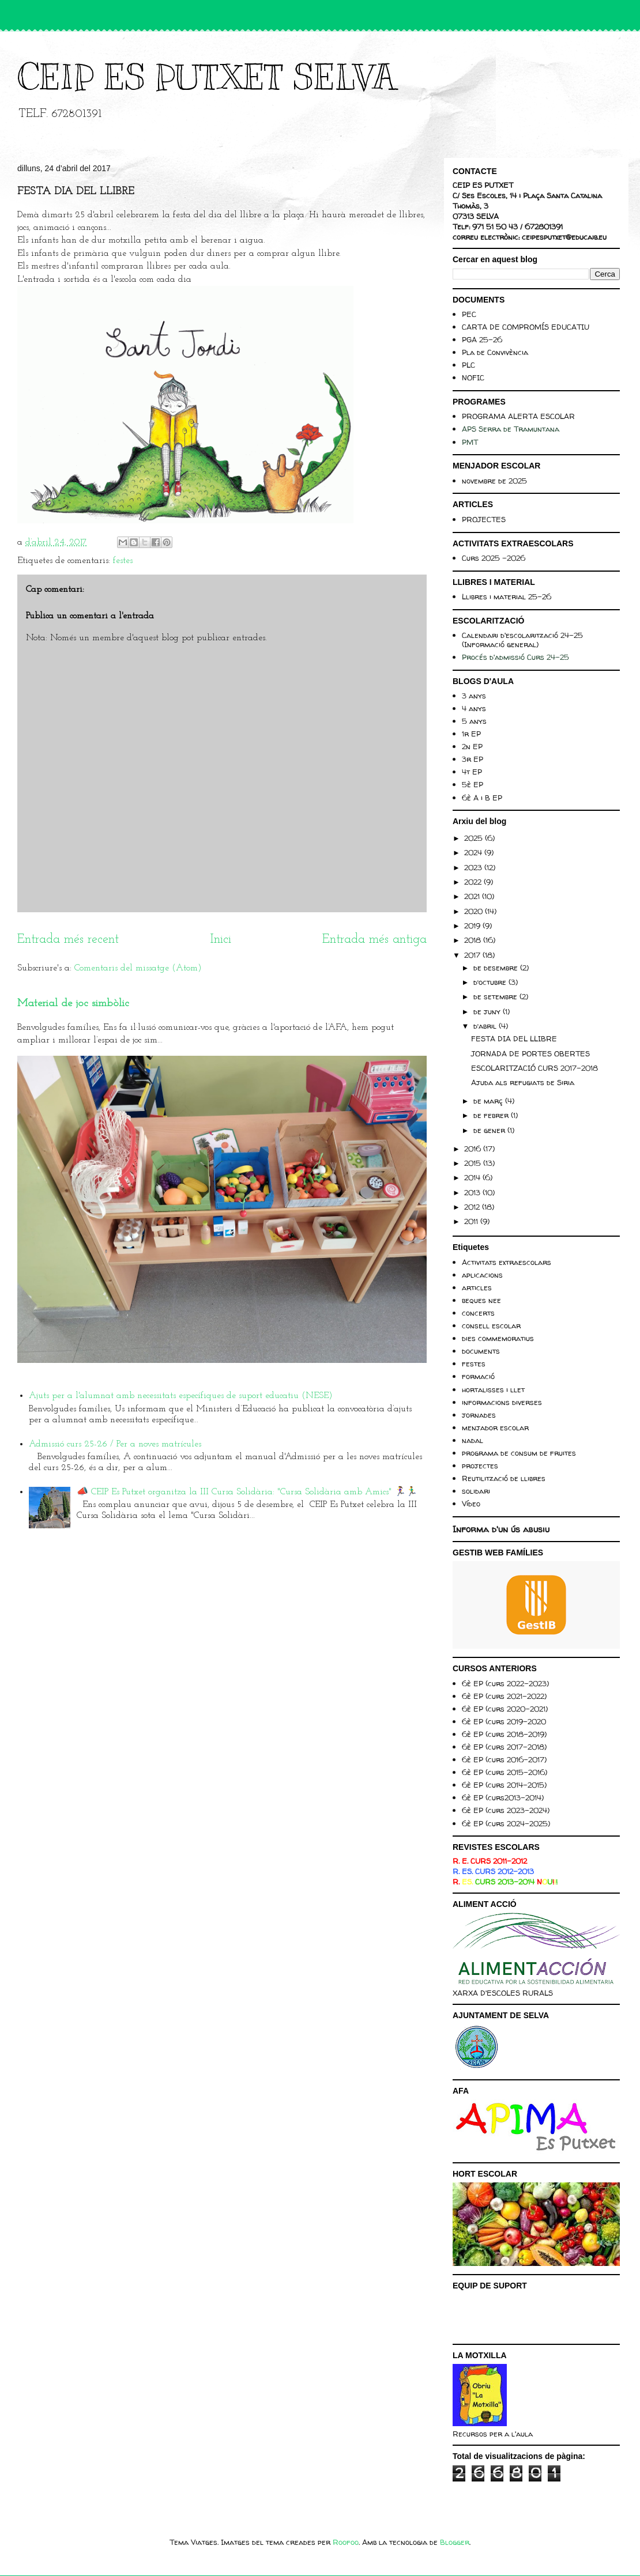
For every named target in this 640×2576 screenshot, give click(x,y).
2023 (474, 867)
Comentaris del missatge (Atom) (138, 968)
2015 (473, 1163)
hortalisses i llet (493, 1389)
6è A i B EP (482, 797)
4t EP (472, 771)
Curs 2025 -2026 (493, 558)
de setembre (496, 996)
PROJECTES (484, 519)
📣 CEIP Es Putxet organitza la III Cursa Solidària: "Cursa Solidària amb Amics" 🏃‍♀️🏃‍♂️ (247, 1492)
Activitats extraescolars (506, 1262)
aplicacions (482, 1275)
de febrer (492, 1115)
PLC (468, 365)
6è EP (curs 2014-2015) (504, 1785)
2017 (473, 955)
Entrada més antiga (374, 939)
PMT (470, 442)
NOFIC (473, 377)
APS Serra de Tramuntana (510, 429)
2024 (474, 852)
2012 (473, 1207)
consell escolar (491, 1325)
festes (123, 560)
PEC (469, 314)
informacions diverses (502, 1402)
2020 (474, 911)
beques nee (481, 1300)
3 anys (474, 695)
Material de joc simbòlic (73, 1003)
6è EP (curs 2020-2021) (505, 1709)
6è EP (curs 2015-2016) (504, 1772)
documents (481, 1351)
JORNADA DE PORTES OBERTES (530, 1053)
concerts (478, 1313)
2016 (473, 1148)
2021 (473, 896)
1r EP (471, 733)
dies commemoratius (498, 1338)
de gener (490, 1130)
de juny (488, 1011)
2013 (473, 1192)
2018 (473, 940)
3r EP (472, 759)
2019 (473, 925)
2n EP (472, 746)
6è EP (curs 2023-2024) (505, 1810)
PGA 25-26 (482, 339)
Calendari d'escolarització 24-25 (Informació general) (522, 639)
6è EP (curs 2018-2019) (504, 1734)
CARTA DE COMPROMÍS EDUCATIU (525, 327)
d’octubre (491, 982)
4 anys (474, 708)
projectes (480, 1465)
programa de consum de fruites (519, 1453)
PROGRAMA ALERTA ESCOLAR (518, 416)
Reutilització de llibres (503, 1478)
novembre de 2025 (494, 480)
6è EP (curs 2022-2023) (505, 1683)
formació (478, 1376)
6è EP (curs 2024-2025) (506, 1823)
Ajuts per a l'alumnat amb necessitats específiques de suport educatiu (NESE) (181, 1395)
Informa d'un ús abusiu (501, 1529)
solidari (476, 1491)
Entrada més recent (68, 939)
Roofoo (346, 2542)
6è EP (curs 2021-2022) (504, 1696)
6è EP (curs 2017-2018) (504, 1747)
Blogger (454, 2542)
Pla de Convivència (495, 352)
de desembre (496, 967)
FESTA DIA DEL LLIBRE (514, 1038)
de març (489, 1101)
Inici (220, 939)
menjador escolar (495, 1427)
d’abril (486, 1026)
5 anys (474, 721)
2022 (474, 882)
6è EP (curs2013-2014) (503, 1797)
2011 (472, 1221)
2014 (473, 1177)
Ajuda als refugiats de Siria (522, 1082)
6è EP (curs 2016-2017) (504, 1759)
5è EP (472, 784)
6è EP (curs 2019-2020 (504, 1721)
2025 (474, 838)
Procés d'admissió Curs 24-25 (515, 657)
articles (477, 1287)
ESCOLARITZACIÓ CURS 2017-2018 (534, 1068)
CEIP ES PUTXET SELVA (206, 77)
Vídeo (471, 1503)
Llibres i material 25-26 (506, 596)
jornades (479, 1415)
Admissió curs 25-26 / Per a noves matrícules (115, 1444)
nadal (472, 1440)
